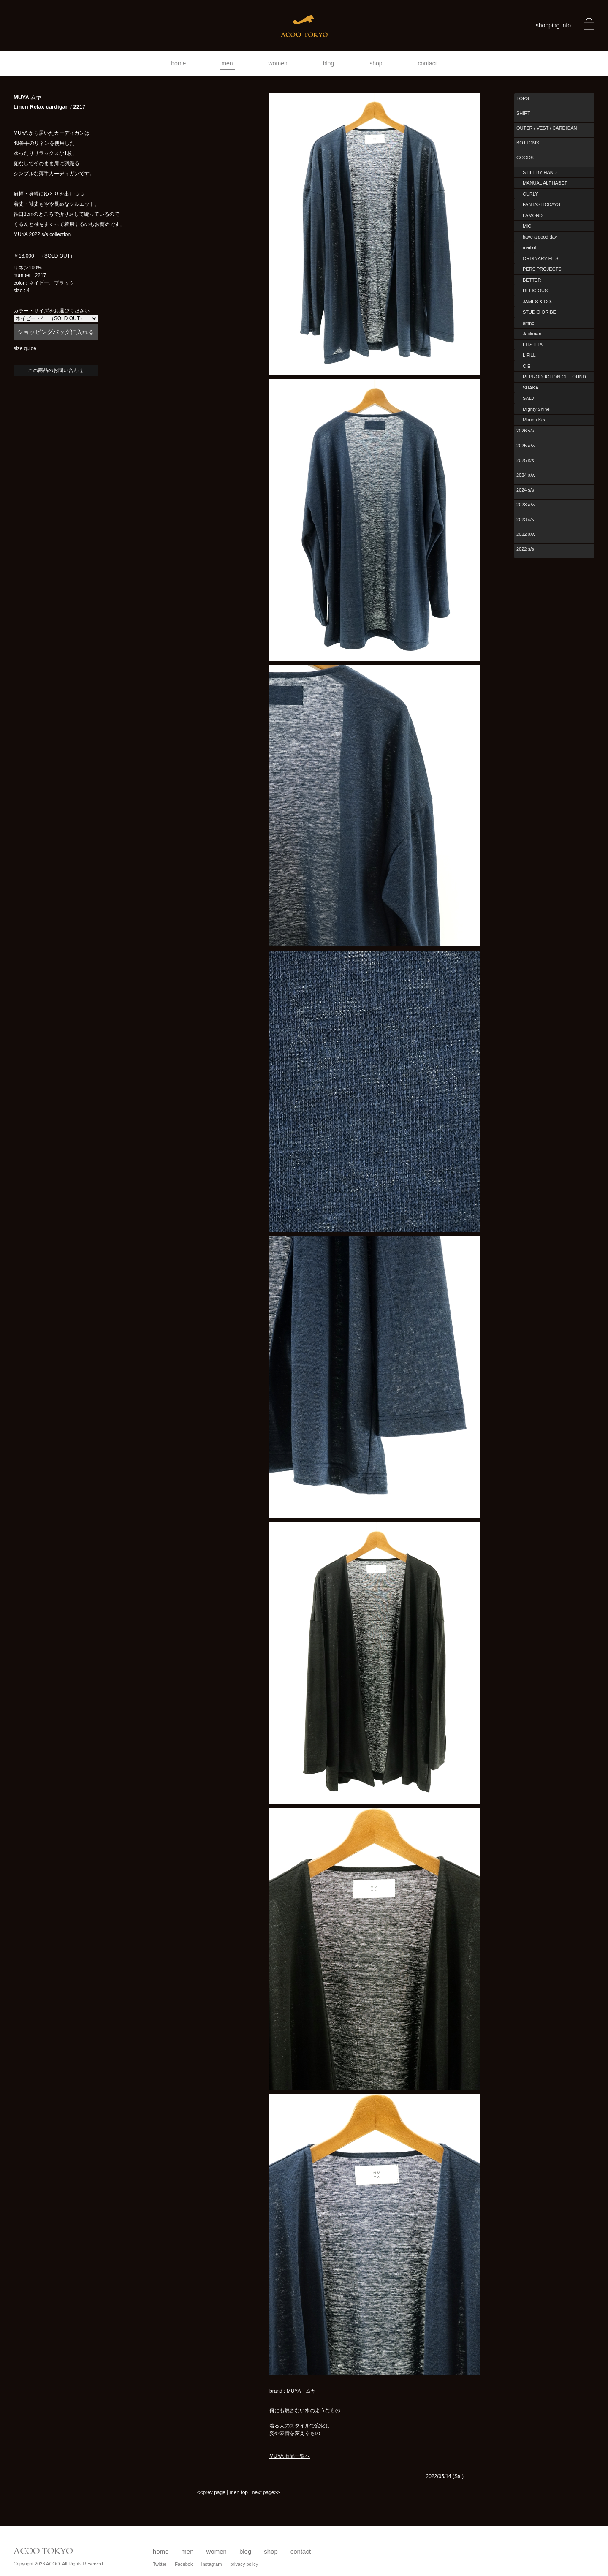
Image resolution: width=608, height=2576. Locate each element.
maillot (529, 247)
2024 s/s (525, 489)
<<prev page (211, 2492)
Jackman (532, 333)
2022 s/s (525, 549)
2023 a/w (525, 504)
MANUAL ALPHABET (545, 182)
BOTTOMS (527, 142)
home (178, 63)
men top (239, 2492)
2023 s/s (525, 519)
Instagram (211, 2564)
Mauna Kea (534, 419)
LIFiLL (529, 355)
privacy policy (244, 2564)
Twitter (159, 2564)
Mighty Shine (536, 409)
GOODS (525, 157)
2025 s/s (525, 460)
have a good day (540, 236)
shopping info (553, 25)
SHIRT (523, 113)
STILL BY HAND (540, 172)
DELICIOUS (535, 290)
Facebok (184, 2564)
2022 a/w (525, 534)
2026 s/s (525, 430)
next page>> (266, 2492)
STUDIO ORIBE (539, 312)
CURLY (530, 193)
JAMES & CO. (537, 301)
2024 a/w (525, 475)
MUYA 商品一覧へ (289, 2456)
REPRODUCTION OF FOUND (554, 376)
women (278, 63)
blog (328, 63)
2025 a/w (525, 445)
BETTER (532, 280)
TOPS (522, 98)
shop (375, 63)
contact (427, 63)
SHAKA (530, 387)
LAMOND (533, 215)
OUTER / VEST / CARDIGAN (546, 127)
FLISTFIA (533, 344)
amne (529, 323)
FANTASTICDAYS (541, 204)
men (227, 63)
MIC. (527, 225)
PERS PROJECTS (542, 269)
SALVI (529, 398)
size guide (25, 348)
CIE (526, 366)
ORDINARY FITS (541, 258)
